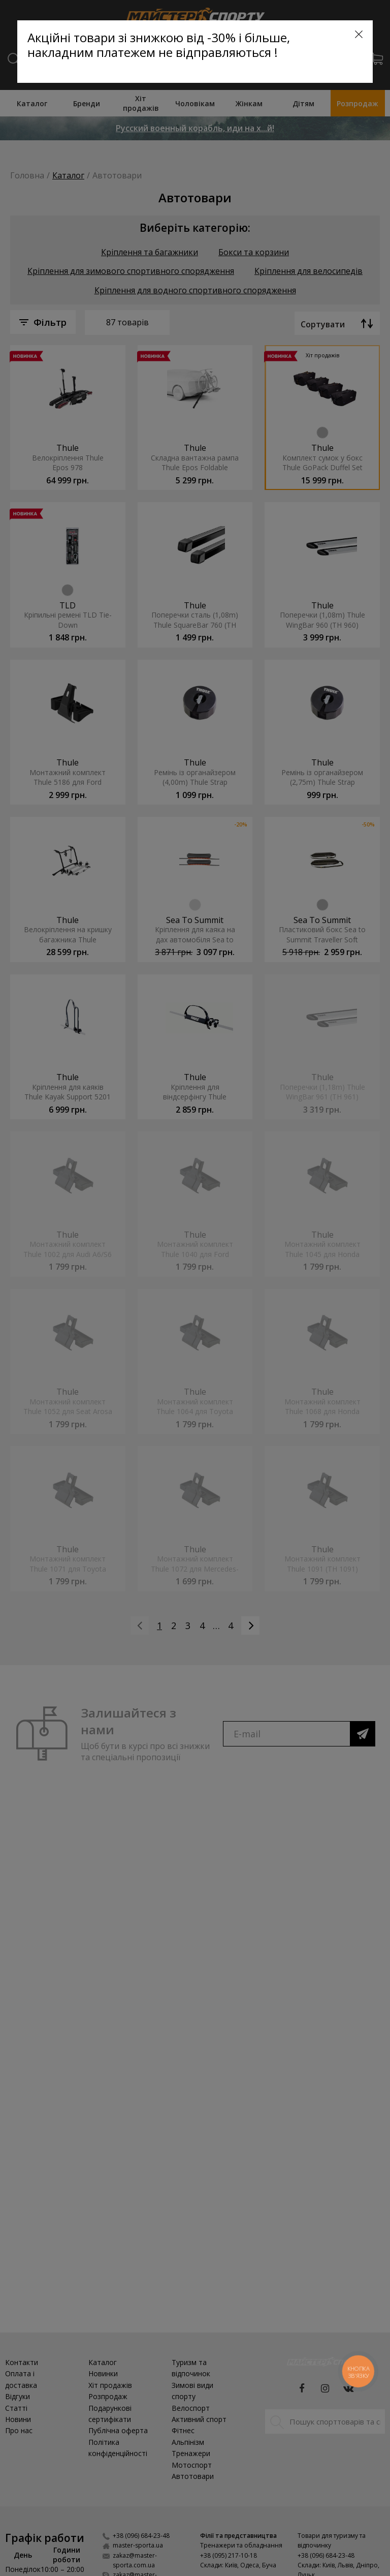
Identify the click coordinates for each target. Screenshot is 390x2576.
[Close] (359, 34)
